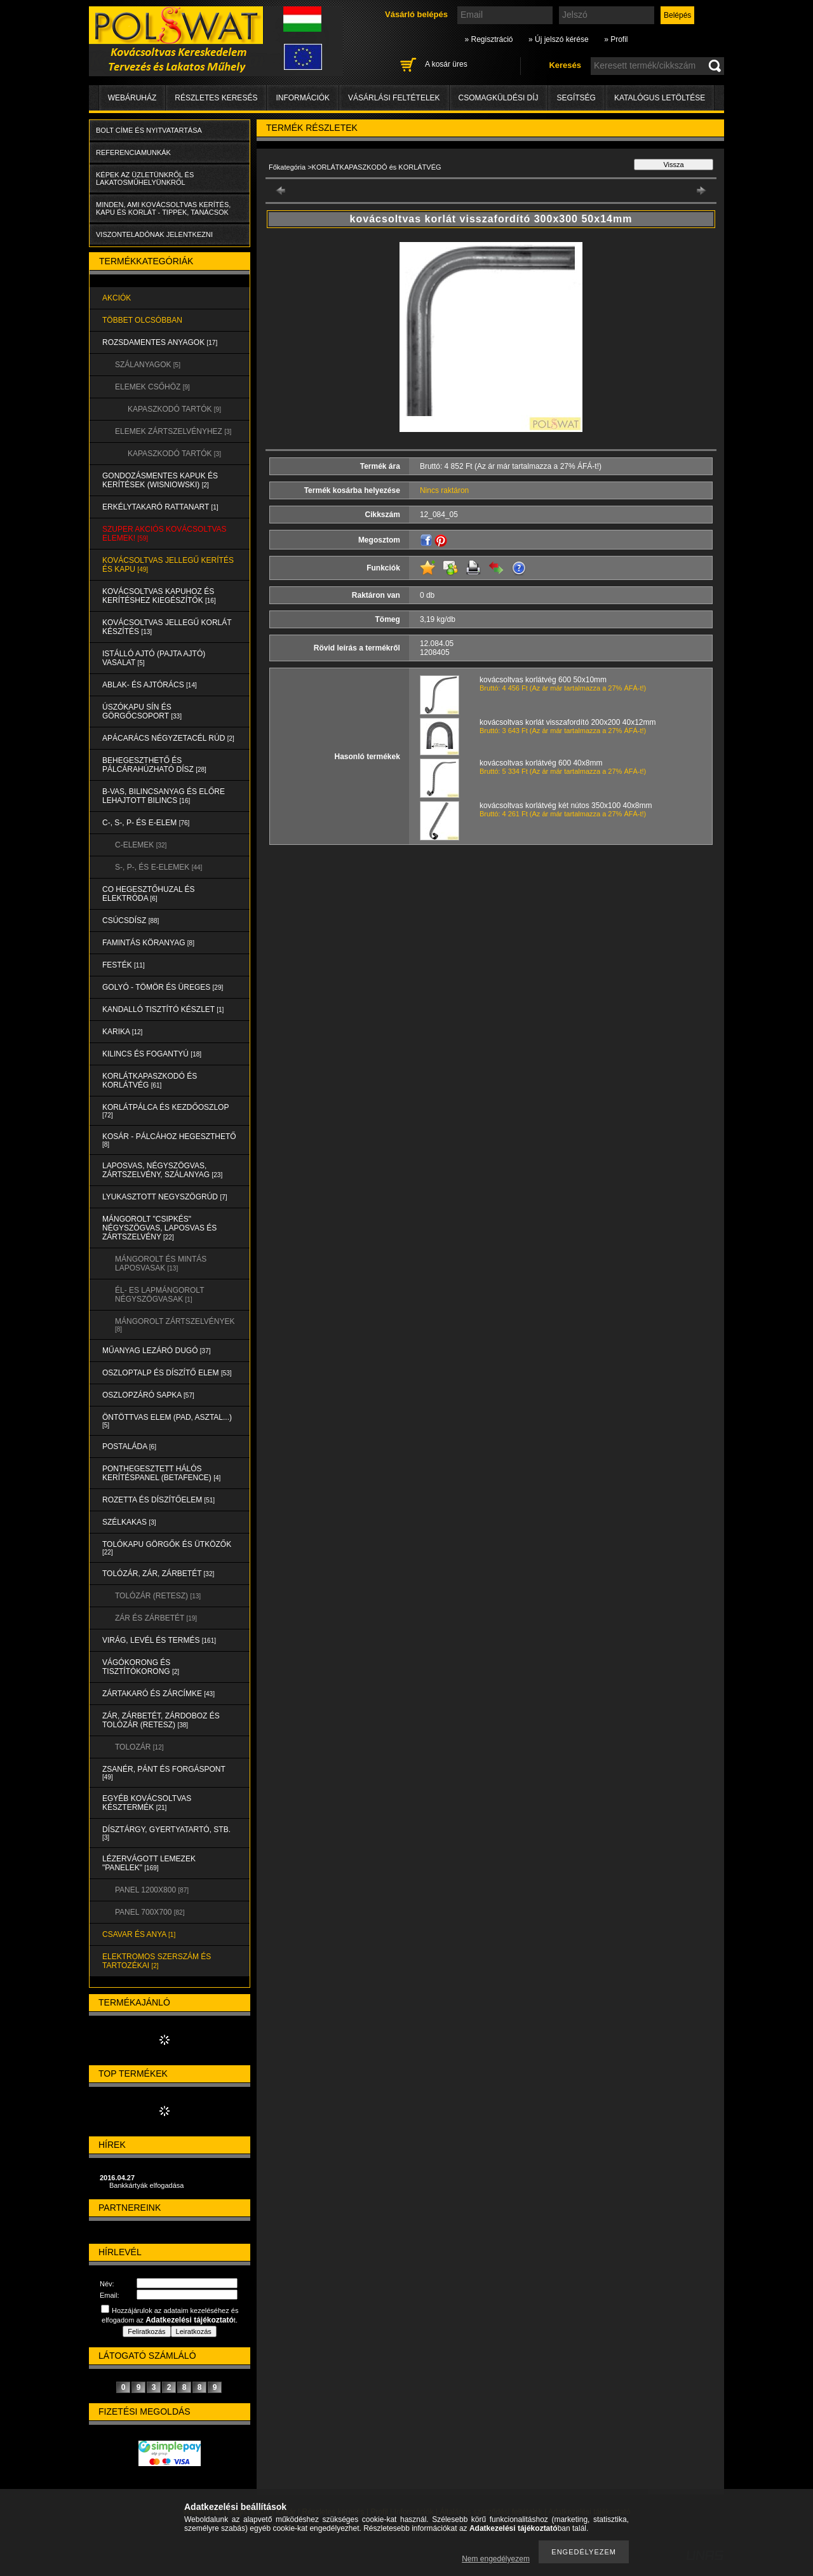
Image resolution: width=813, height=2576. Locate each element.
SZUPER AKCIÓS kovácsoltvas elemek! (164, 534)
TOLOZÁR (139, 1747)
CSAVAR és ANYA (138, 1934)
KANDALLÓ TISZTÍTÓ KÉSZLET (163, 1009)
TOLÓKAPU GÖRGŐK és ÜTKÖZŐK (166, 1548)
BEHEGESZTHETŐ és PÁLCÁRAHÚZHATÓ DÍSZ (154, 765)
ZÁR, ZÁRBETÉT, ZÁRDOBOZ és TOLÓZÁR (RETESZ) (161, 1720)
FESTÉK (123, 965)
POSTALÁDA (129, 1446)
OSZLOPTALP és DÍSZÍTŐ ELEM (167, 1372)
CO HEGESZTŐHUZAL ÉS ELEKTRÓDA (148, 894)
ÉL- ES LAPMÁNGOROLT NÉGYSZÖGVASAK (159, 1295)
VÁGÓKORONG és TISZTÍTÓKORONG (140, 1667)
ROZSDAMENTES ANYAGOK (159, 342)
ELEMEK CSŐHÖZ (152, 386)
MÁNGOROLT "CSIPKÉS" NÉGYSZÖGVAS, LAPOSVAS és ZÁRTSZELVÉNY (159, 1228)
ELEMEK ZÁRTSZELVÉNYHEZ (173, 431)
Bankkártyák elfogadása (146, 2185)
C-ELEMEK (140, 844)
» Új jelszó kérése (558, 39)
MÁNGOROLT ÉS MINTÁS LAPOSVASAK (160, 1263)
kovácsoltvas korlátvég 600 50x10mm (543, 679)
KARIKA (122, 1031)
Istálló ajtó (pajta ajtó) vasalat (153, 658)
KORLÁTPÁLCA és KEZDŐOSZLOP (165, 1111)
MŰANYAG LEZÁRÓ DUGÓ (156, 1350)
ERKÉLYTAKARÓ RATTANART (160, 506)
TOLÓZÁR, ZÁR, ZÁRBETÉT (158, 1573)
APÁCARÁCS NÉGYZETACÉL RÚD (168, 738)
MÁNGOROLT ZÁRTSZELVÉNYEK (174, 1325)
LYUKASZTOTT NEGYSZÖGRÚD (164, 1196)
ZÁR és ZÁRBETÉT (156, 1618)
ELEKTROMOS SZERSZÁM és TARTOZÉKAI (156, 1961)
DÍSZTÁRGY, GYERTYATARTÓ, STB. (166, 1833)
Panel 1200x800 (152, 1889)
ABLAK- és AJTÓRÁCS (149, 684)
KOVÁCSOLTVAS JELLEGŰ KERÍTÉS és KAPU (168, 565)
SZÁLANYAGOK (147, 364)
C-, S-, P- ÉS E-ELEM (145, 822)
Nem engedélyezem (496, 2558)
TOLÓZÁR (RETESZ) (158, 1595)
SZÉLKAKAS (129, 1522)
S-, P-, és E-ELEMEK (158, 867)
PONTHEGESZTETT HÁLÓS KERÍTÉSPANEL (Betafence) (161, 1473)
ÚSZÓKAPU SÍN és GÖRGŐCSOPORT (142, 711)
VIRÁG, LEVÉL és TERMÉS (159, 1640)
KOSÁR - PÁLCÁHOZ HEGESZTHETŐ (169, 1140)
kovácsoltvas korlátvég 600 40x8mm (541, 763)
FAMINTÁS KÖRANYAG (148, 942)
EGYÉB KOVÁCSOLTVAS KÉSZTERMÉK (146, 1803)
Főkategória (287, 167)
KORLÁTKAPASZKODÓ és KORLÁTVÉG (149, 1080)
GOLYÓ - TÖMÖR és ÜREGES (162, 987)
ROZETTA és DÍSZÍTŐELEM (158, 1499)
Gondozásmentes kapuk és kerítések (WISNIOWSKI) (160, 480)
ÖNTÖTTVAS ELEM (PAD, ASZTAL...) (167, 1421)
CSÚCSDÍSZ (130, 920)
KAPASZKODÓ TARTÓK (174, 409)
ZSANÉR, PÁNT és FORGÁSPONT (163, 1773)
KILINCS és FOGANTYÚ (151, 1053)
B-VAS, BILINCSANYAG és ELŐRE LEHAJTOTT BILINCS (163, 796)
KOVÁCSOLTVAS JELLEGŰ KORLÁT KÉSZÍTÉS (167, 627)
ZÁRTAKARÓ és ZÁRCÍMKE (158, 1693)
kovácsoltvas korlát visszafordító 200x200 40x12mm (567, 722)
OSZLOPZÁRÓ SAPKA (148, 1395)
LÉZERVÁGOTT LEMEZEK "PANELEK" (149, 1863)
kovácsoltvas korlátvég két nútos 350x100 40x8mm (566, 805)
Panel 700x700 (149, 1912)
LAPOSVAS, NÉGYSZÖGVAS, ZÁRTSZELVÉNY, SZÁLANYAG (162, 1170)
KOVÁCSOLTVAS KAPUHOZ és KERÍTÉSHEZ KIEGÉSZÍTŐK (159, 596)
